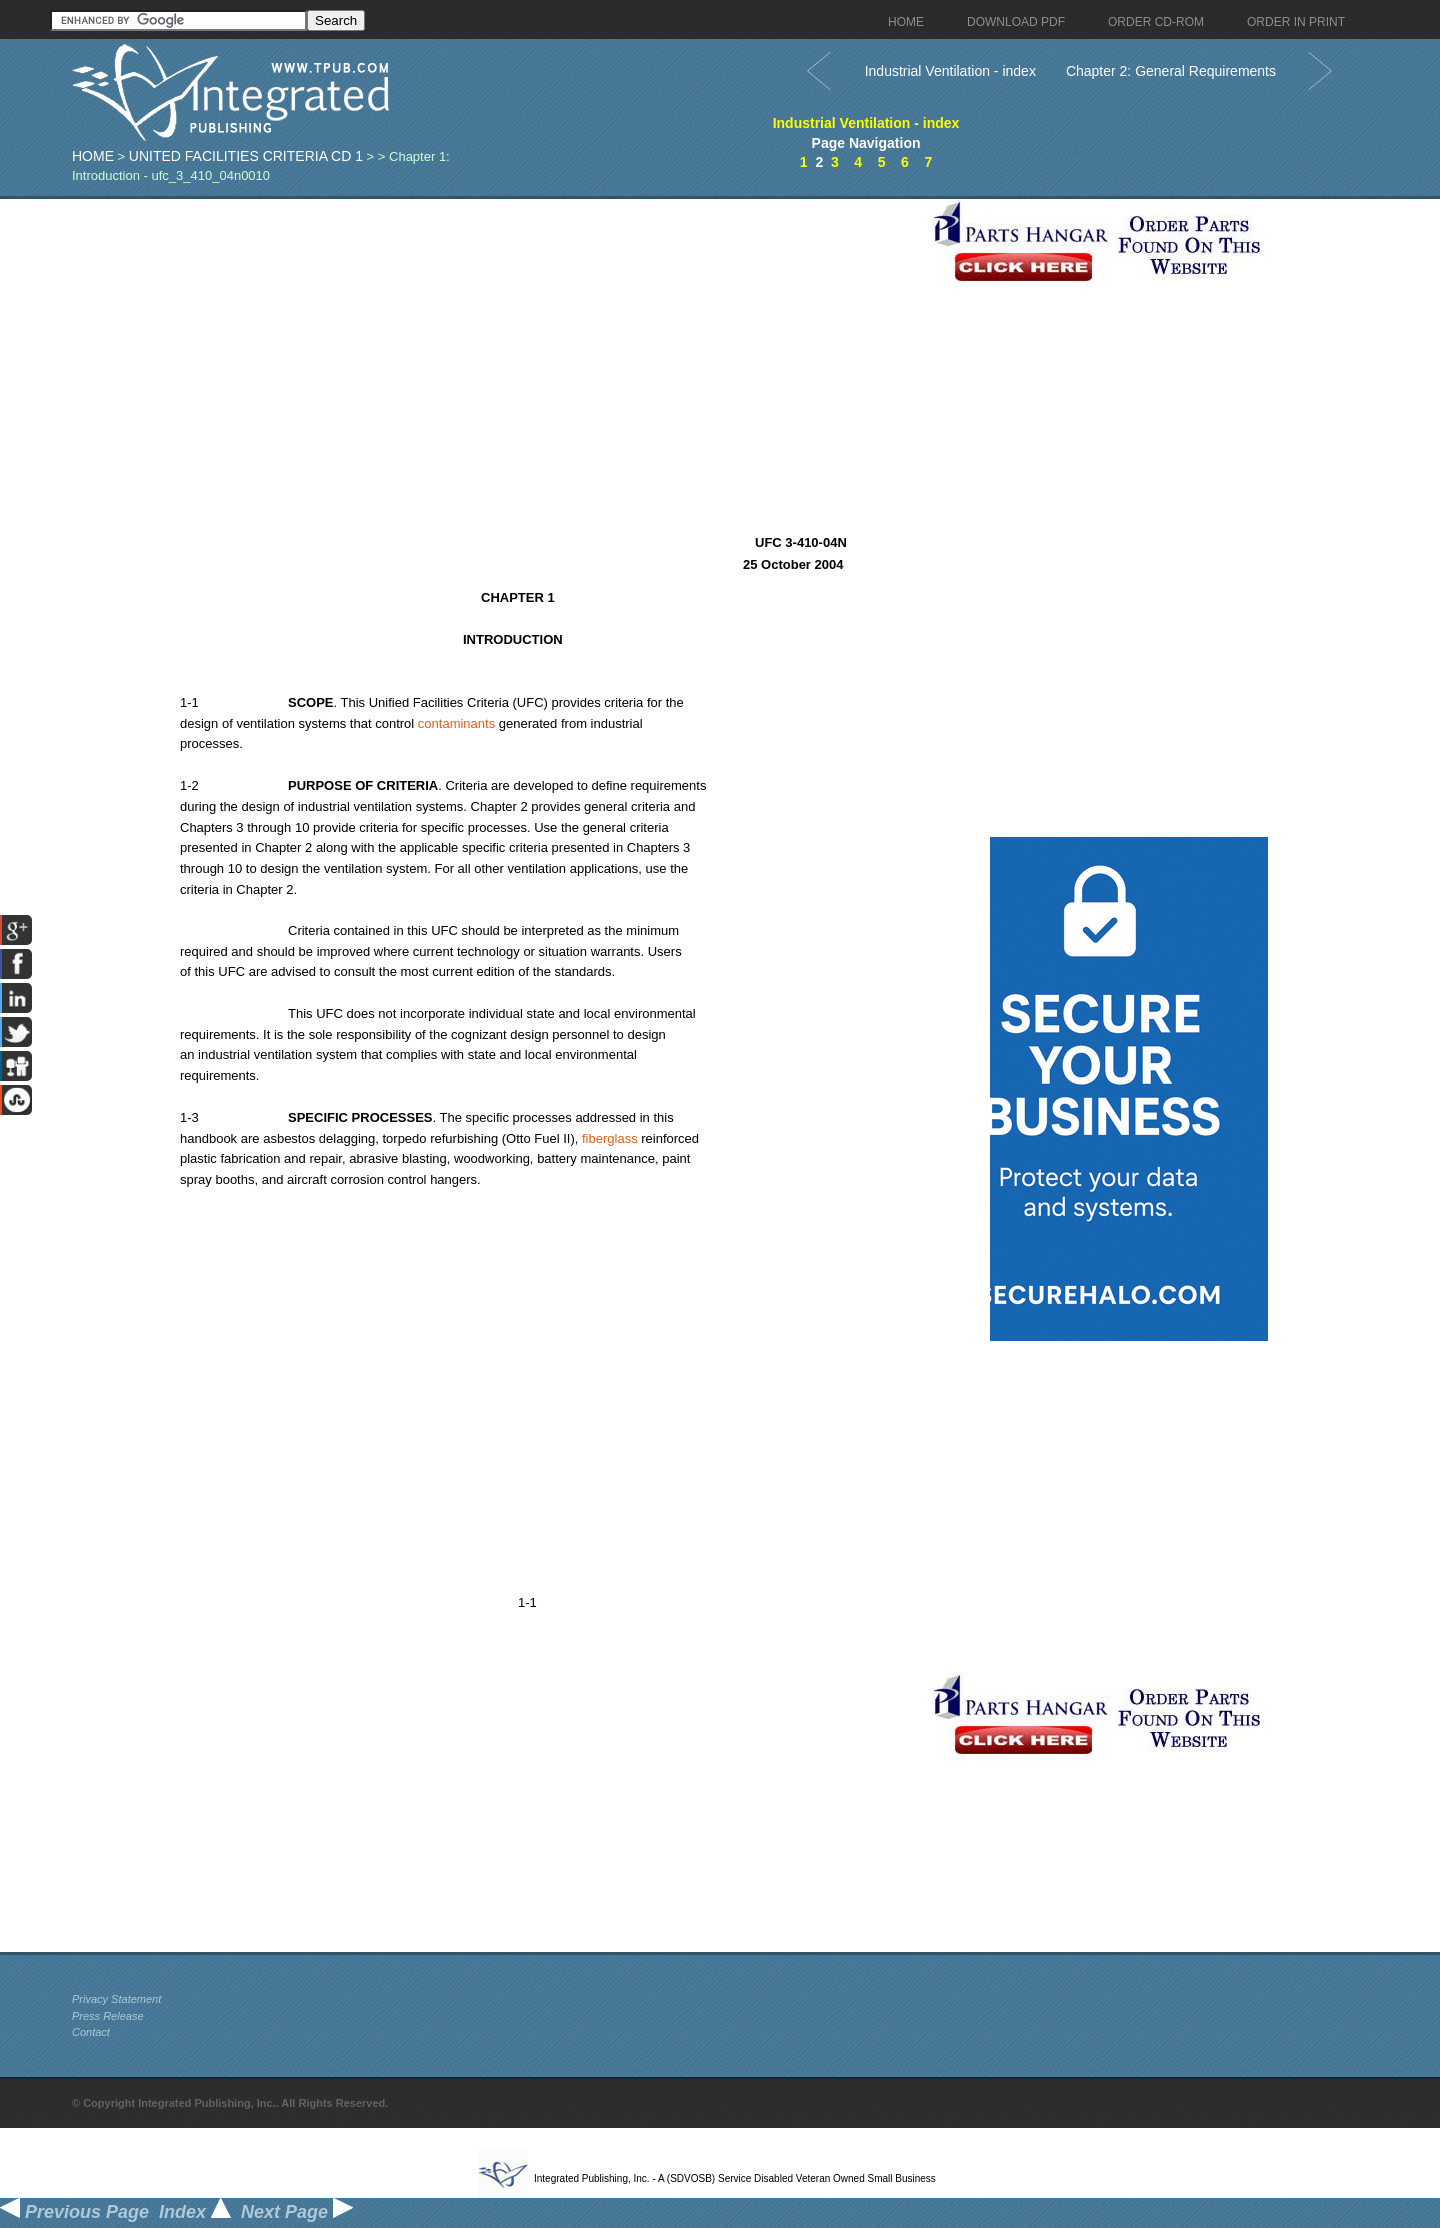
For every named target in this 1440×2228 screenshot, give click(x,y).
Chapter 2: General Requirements (1171, 71)
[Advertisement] (497, 339)
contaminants (456, 723)
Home (93, 156)
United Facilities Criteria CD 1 (246, 156)
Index (195, 2212)
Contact (91, 2032)
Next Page (297, 2212)
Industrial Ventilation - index (950, 71)
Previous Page (74, 2212)
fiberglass (610, 1138)
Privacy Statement (116, 1999)
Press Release (108, 2016)
